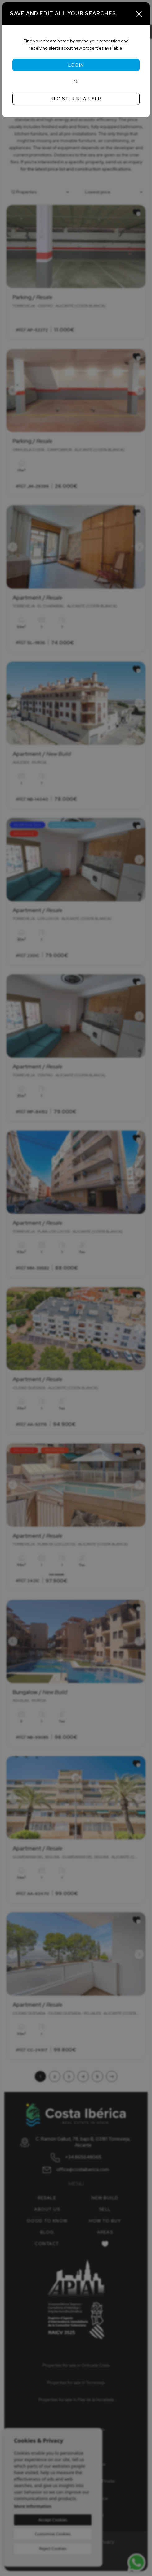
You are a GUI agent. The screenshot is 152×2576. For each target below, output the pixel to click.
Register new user (76, 99)
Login (76, 65)
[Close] (139, 13)
